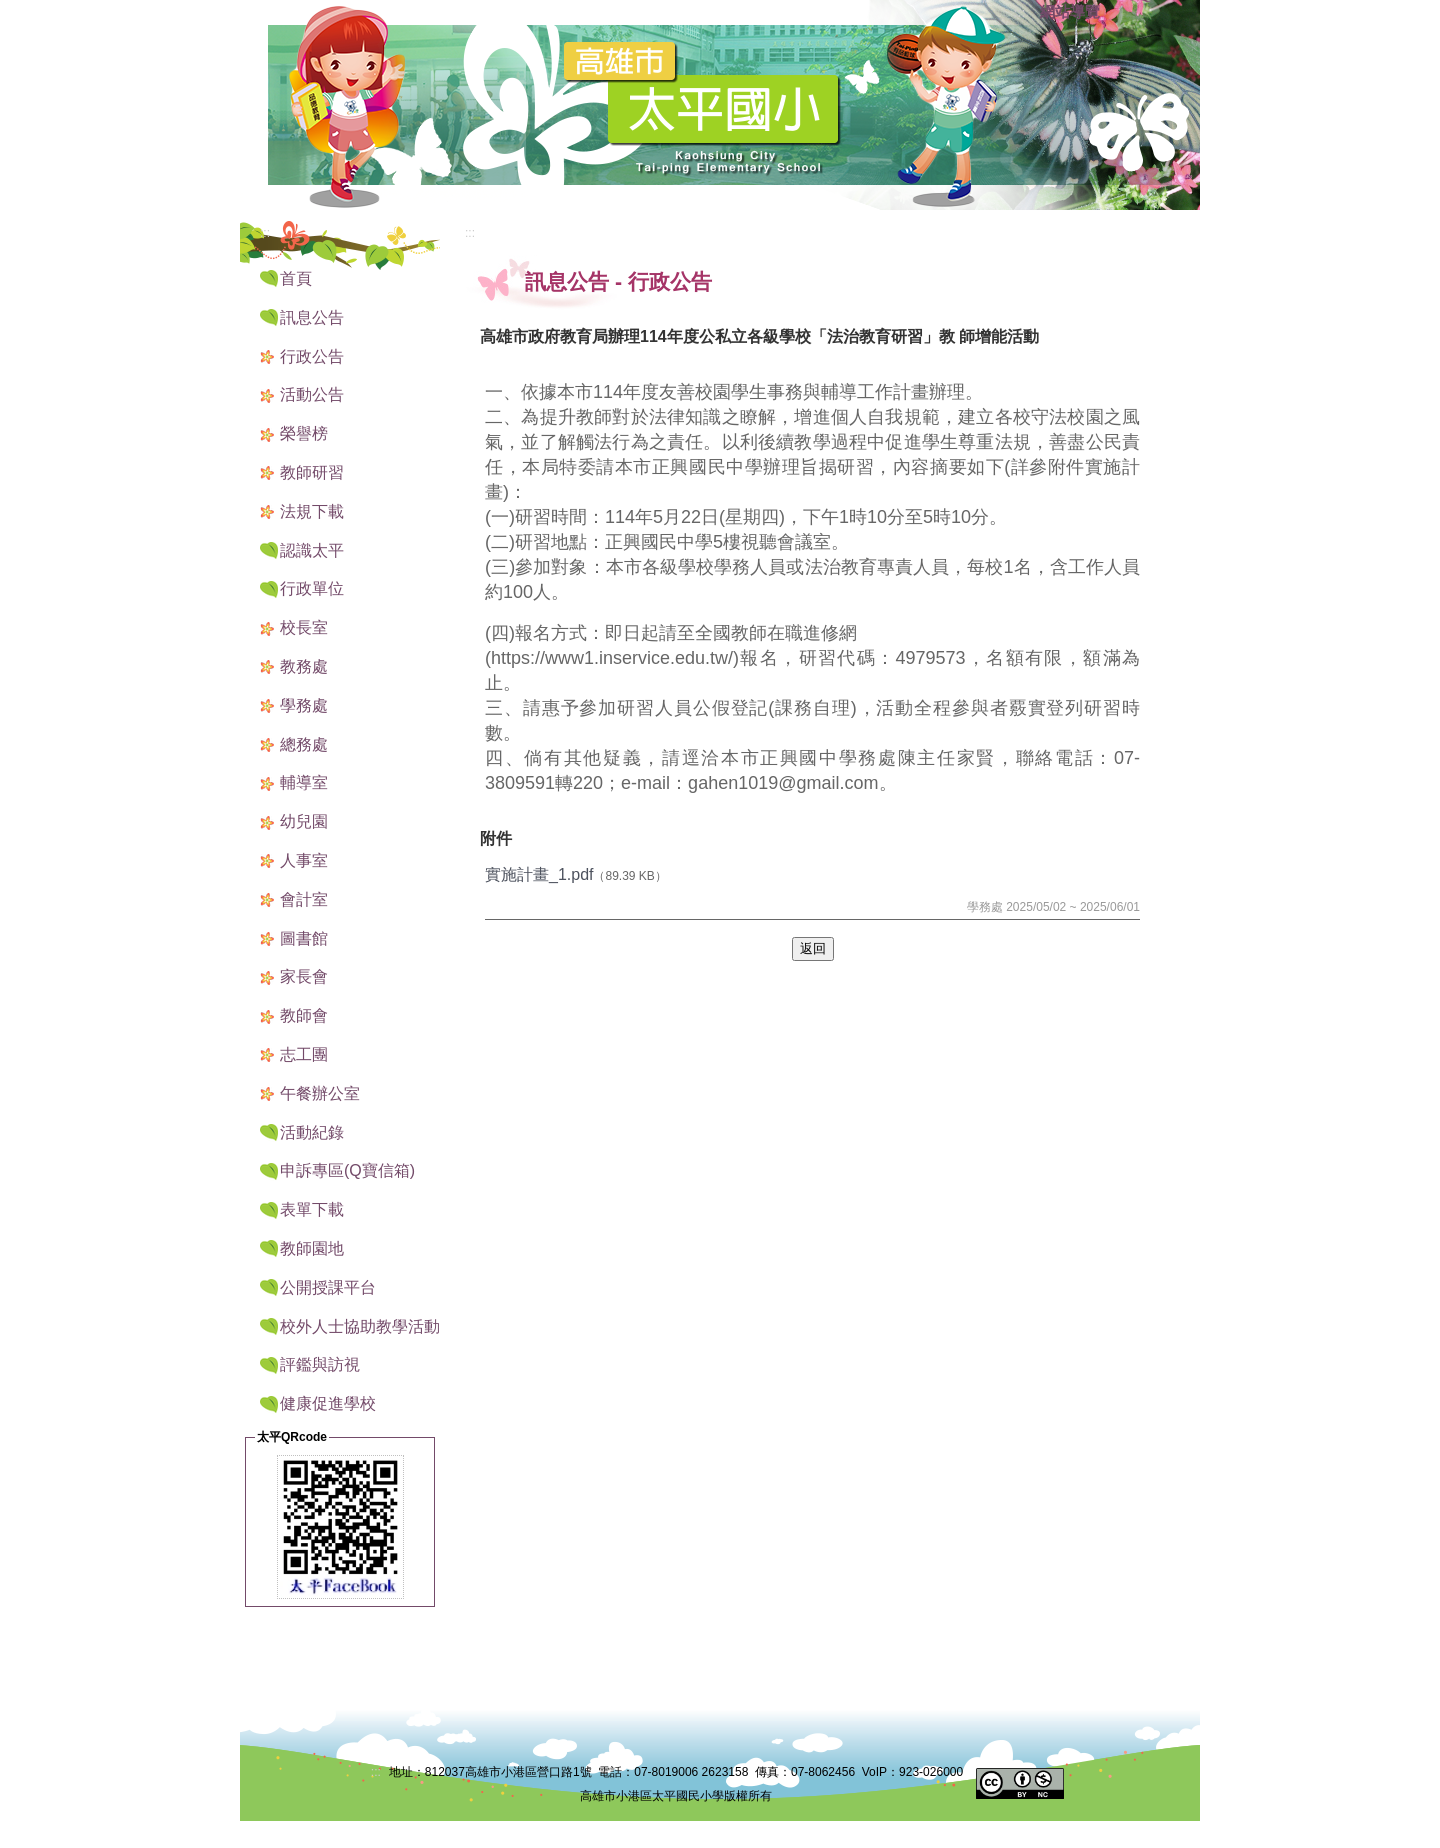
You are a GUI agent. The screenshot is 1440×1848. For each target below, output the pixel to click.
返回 (813, 948)
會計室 (304, 899)
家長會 (304, 976)
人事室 (304, 860)
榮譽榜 (304, 433)
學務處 (304, 705)
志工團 (304, 1054)
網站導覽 (1070, 12)
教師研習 (312, 472)
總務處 (304, 744)
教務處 (304, 666)
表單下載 (312, 1209)
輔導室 (304, 782)
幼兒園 (304, 821)
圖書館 (304, 938)
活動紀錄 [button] (312, 1132)
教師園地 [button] (312, 1248)
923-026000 (931, 1772)
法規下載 (312, 511)
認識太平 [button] (312, 550)
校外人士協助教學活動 (360, 1326)
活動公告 (312, 394)
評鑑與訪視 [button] (320, 1364)
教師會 (304, 1015)
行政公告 (312, 356)
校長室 (304, 627)
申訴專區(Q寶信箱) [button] (347, 1170)
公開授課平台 (328, 1287)
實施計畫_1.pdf (539, 874)
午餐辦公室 (320, 1093)
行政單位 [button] (312, 588)
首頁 (296, 278)
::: (1020, 13)
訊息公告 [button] (312, 317)
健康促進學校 (328, 1403)
